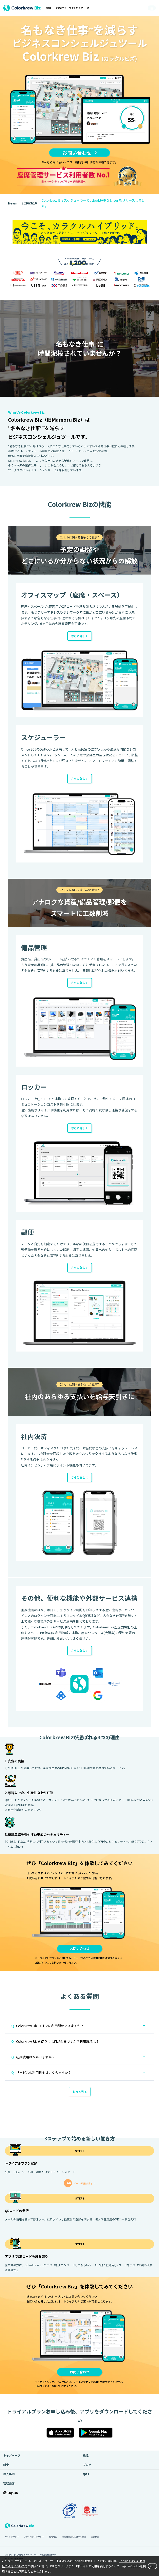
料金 (6, 2472)
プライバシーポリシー (34, 2544)
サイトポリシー (12, 2544)
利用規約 (53, 2544)
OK (152, 2566)
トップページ (11, 2463)
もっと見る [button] (80, 2098)
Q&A (86, 2482)
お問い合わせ (79, 1954)
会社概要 (95, 2544)
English (12, 2500)
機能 (85, 2463)
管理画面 (9, 2491)
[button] (79, 154)
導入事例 (9, 2482)
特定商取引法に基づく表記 (74, 2544)
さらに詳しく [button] (79, 638)
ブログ (87, 2472)
